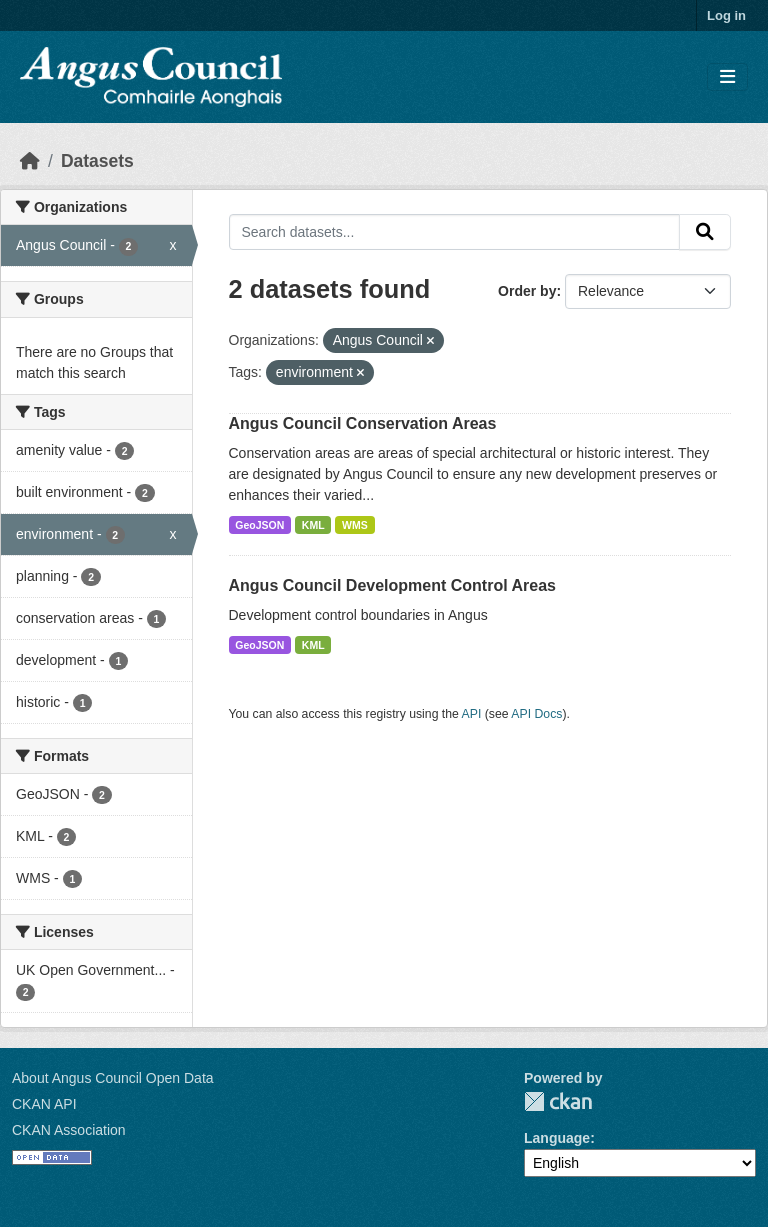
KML (313, 525)
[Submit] (705, 232)
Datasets (97, 161)
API (472, 714)
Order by (527, 291)
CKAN (558, 1101)
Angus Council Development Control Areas (392, 585)
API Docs (536, 714)
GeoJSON (259, 525)
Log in (726, 15)
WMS (355, 525)
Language (557, 1138)
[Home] (30, 161)
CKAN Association (69, 1130)
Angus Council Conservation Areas (363, 423)
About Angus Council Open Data (113, 1078)
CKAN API (44, 1104)
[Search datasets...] (455, 232)
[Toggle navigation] (727, 77)
